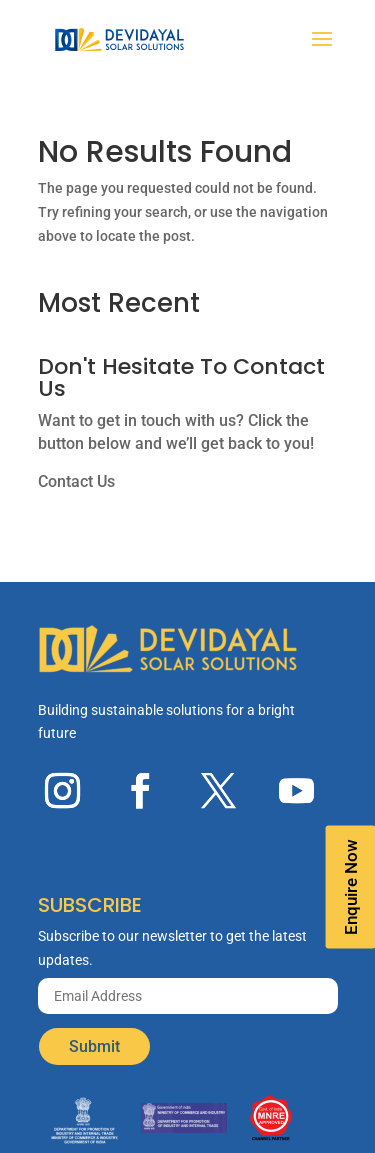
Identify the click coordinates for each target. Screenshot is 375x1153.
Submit (94, 1046)
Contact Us (76, 481)
